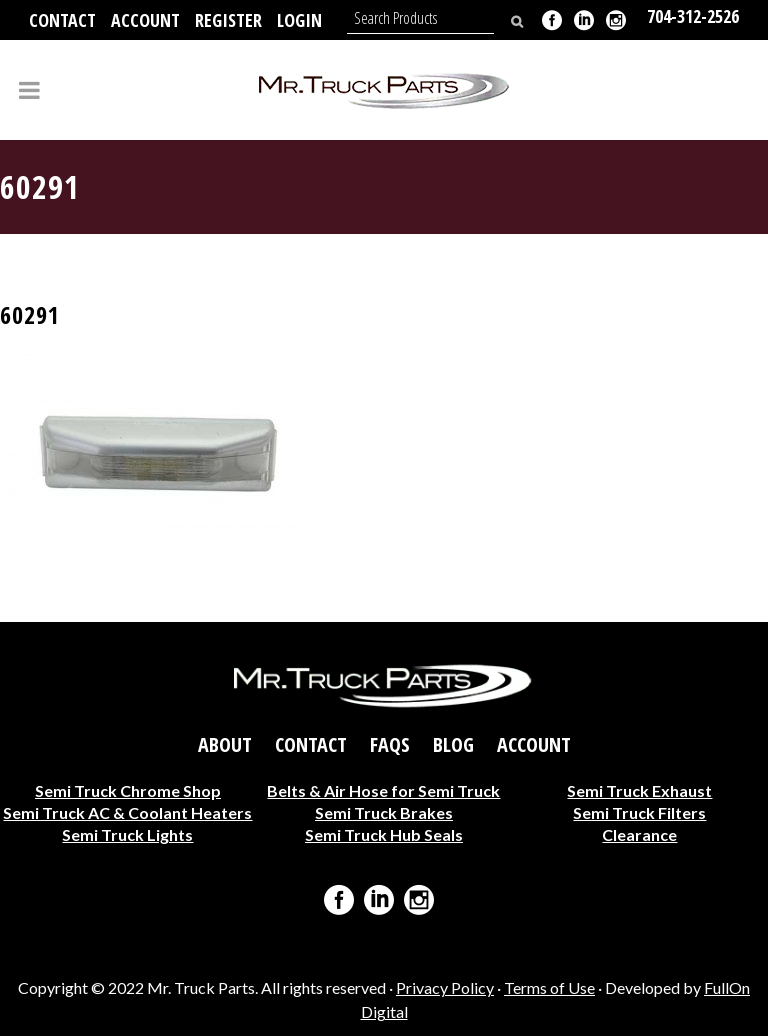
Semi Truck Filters (639, 811)
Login (299, 20)
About (225, 744)
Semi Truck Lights (127, 833)
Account (145, 20)
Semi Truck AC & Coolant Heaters (127, 811)
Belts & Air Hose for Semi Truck (383, 789)
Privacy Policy (445, 987)
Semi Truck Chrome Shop (128, 789)
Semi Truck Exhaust (639, 789)
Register (228, 20)
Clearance (639, 833)
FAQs (390, 744)
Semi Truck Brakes (384, 811)
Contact (62, 20)
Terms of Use (549, 987)
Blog (453, 744)
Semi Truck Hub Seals (384, 833)
